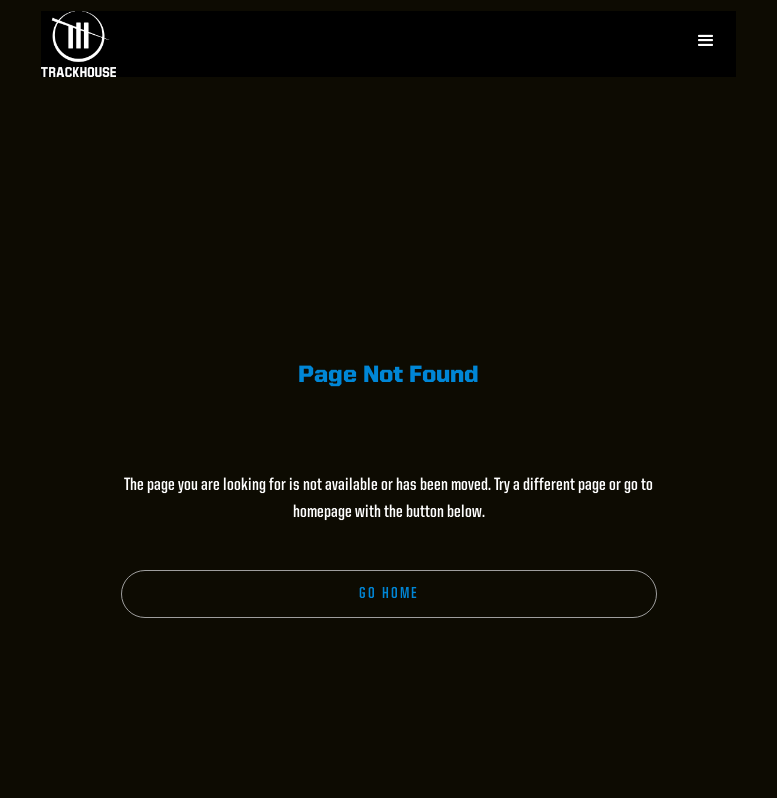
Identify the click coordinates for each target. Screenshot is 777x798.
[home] (78, 44)
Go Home (389, 594)
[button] (706, 41)
